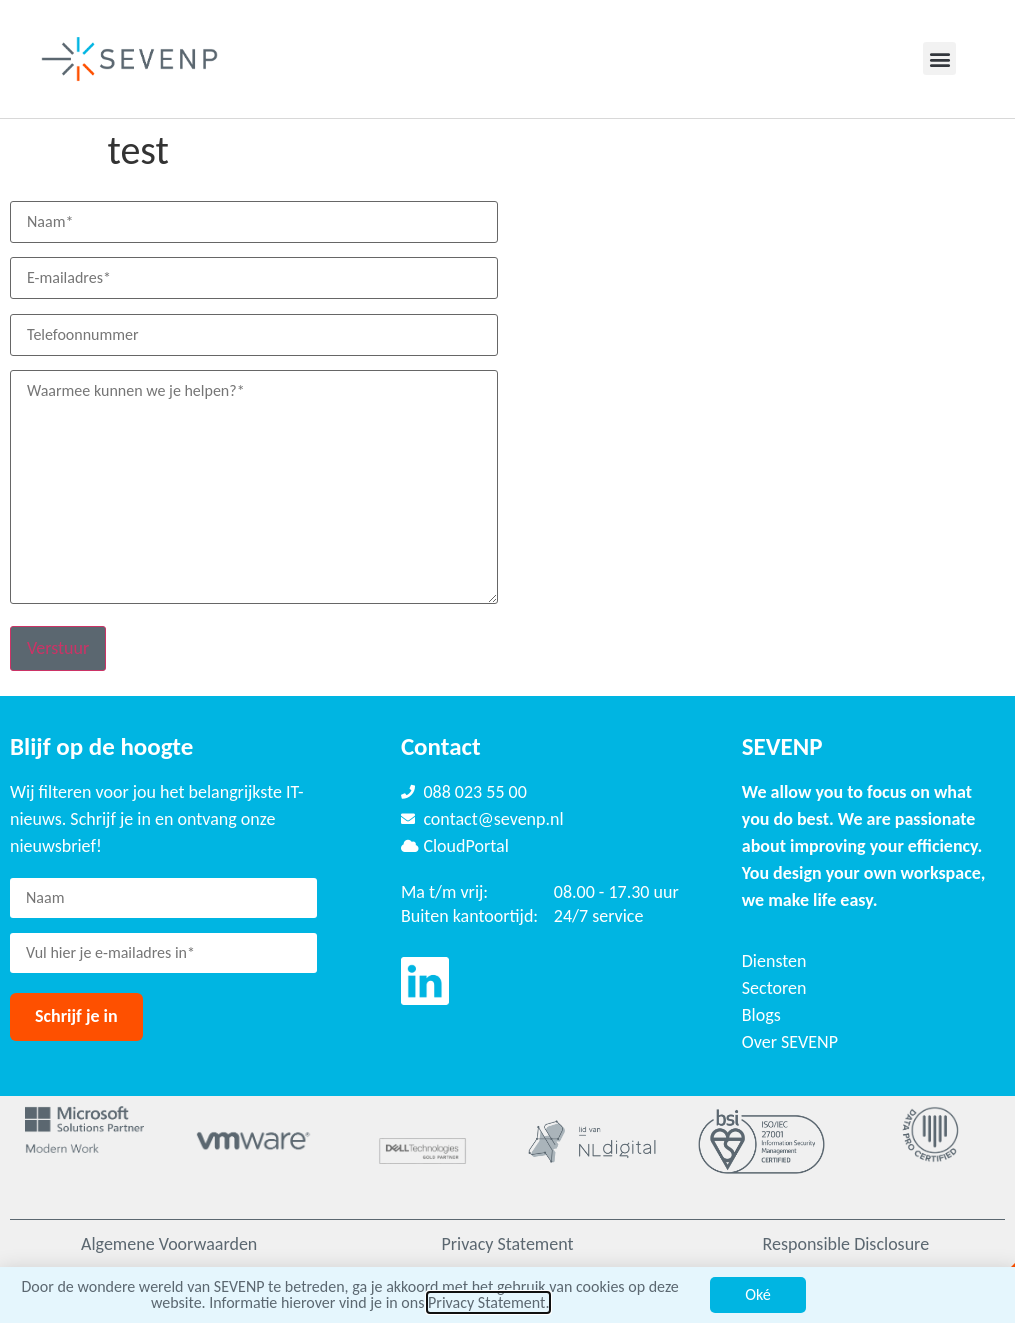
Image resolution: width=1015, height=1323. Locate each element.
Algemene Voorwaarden (169, 1244)
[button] (939, 58)
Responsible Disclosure (846, 1244)
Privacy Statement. (488, 1301)
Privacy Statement (507, 1244)
